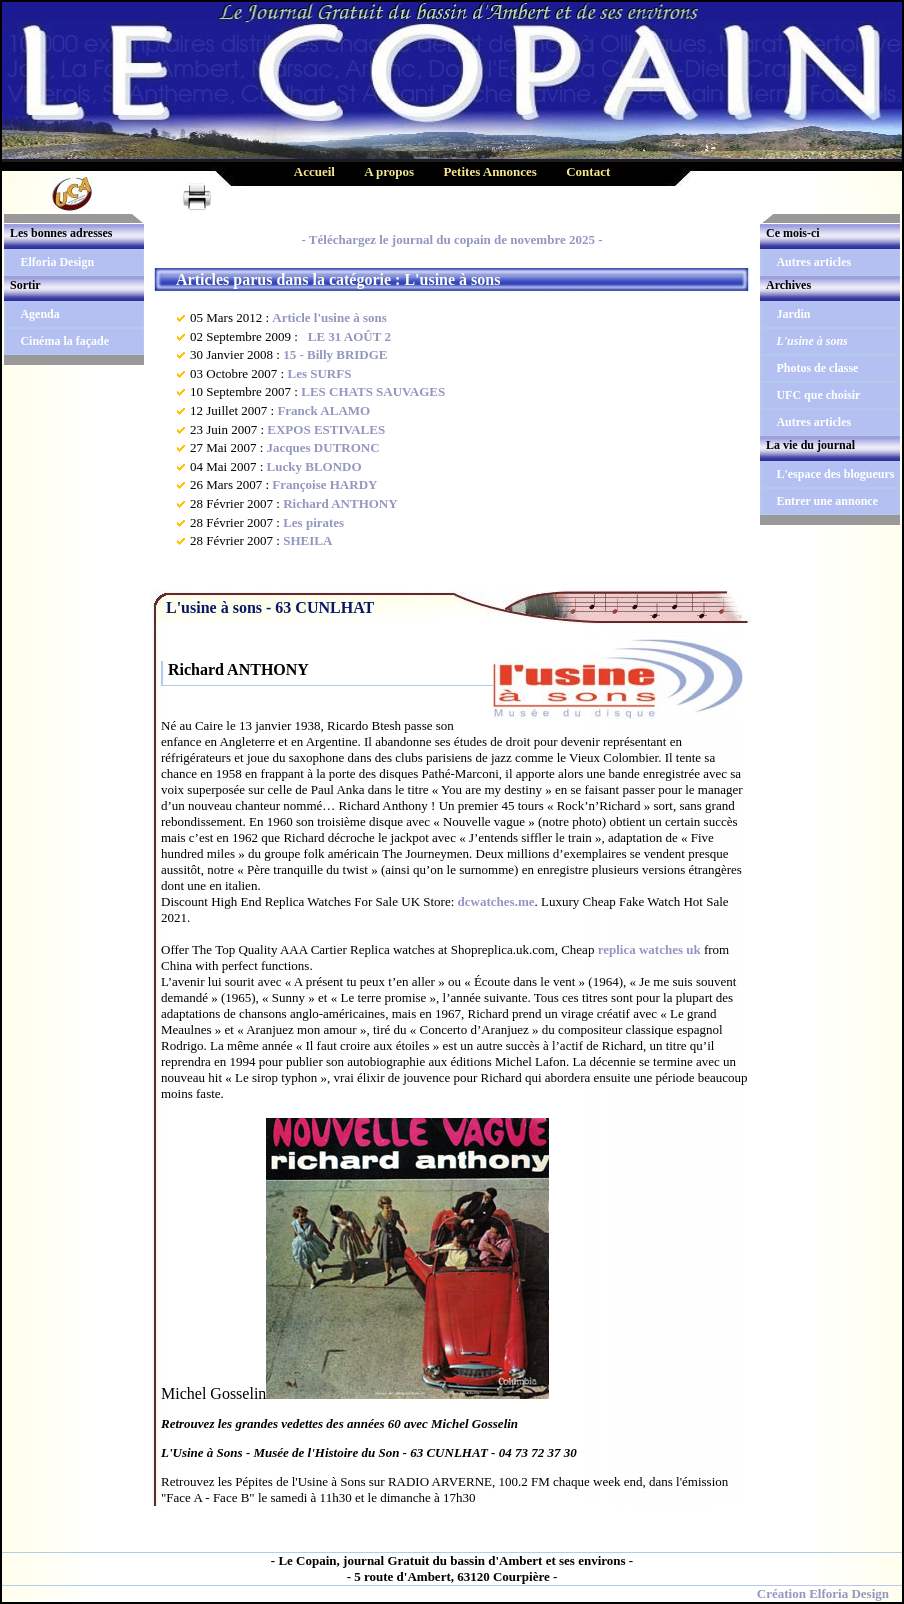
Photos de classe (817, 368)
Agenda (39, 314)
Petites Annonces (490, 171)
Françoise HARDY (324, 484)
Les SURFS (319, 373)
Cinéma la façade (64, 341)
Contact (588, 171)
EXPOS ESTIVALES (326, 429)
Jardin (793, 314)
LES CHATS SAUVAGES (373, 391)
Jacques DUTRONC (323, 447)
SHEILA (307, 540)
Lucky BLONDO (314, 466)
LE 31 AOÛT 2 (346, 336)
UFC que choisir (818, 395)
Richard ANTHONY (340, 503)
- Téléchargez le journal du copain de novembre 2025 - (451, 239)
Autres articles (813, 262)
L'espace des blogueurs (835, 474)
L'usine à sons (811, 341)
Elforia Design (57, 262)
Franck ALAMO (323, 410)
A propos (389, 171)
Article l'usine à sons (329, 317)
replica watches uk (649, 949)
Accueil (314, 171)
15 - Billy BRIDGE (335, 354)
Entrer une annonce (827, 501)
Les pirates (313, 522)
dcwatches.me (496, 901)
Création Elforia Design (823, 1593)
